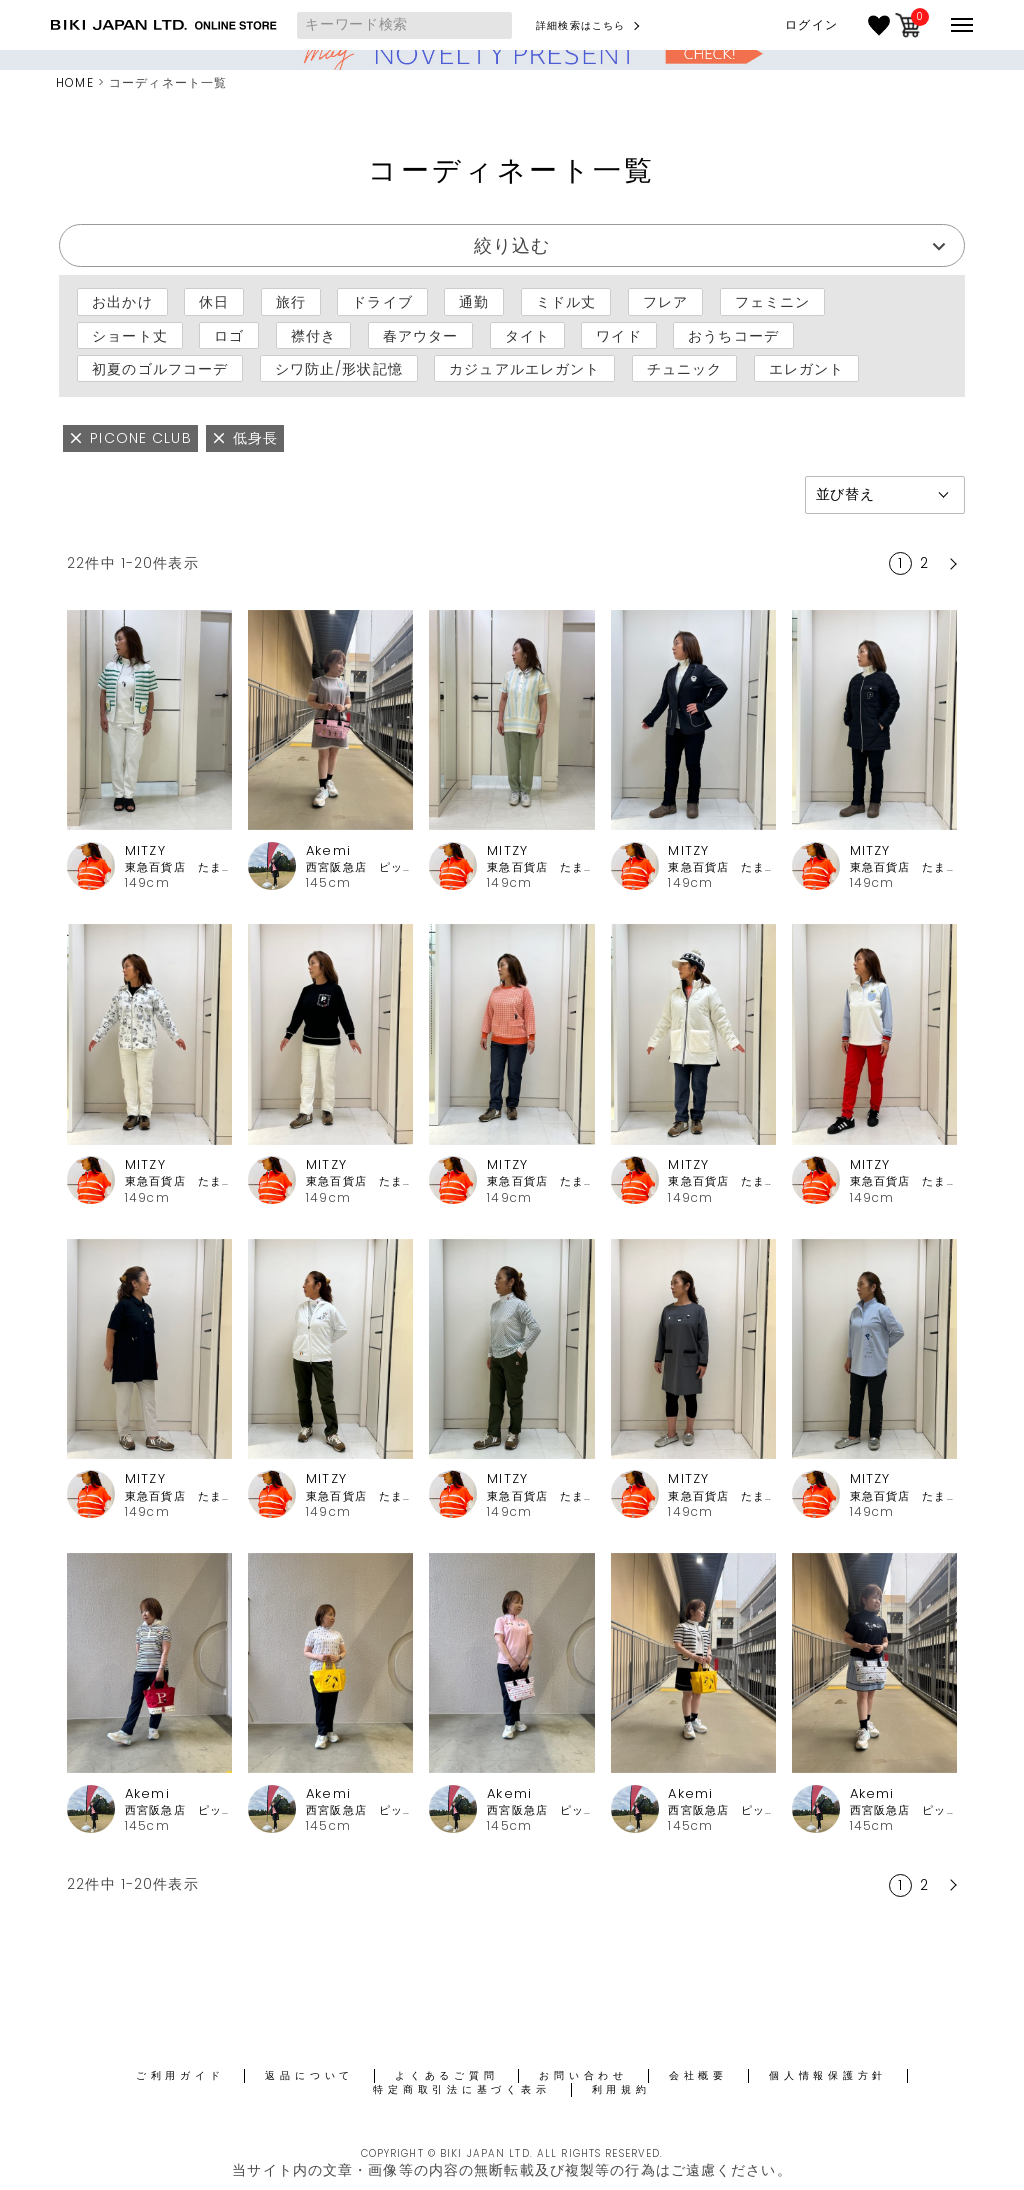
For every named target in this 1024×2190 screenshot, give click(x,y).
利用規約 (621, 2089)
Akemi (328, 850)
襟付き (313, 335)
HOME (74, 82)
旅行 (291, 302)
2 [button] (924, 563)
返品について (309, 2075)
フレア (665, 302)
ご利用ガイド (180, 2075)
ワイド (618, 335)
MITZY (145, 850)
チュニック (685, 369)
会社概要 (698, 2075)
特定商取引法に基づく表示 (461, 2089)
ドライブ (382, 302)
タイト (527, 335)
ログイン (811, 25)
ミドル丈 (566, 302)
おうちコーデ (733, 335)
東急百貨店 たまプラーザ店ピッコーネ (178, 867)
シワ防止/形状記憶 (339, 369)
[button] (951, 564)
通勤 (474, 302)
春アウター (421, 335)
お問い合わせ (583, 2075)
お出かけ (122, 302)
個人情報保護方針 (828, 2075)
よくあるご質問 (446, 2075)
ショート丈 (130, 335)
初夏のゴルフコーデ (160, 369)
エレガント (807, 369)
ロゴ (229, 335)
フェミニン (773, 302)
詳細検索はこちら (580, 25)
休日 (214, 302)
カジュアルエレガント (524, 369)
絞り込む (512, 245)
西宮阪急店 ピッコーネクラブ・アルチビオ (359, 867)
